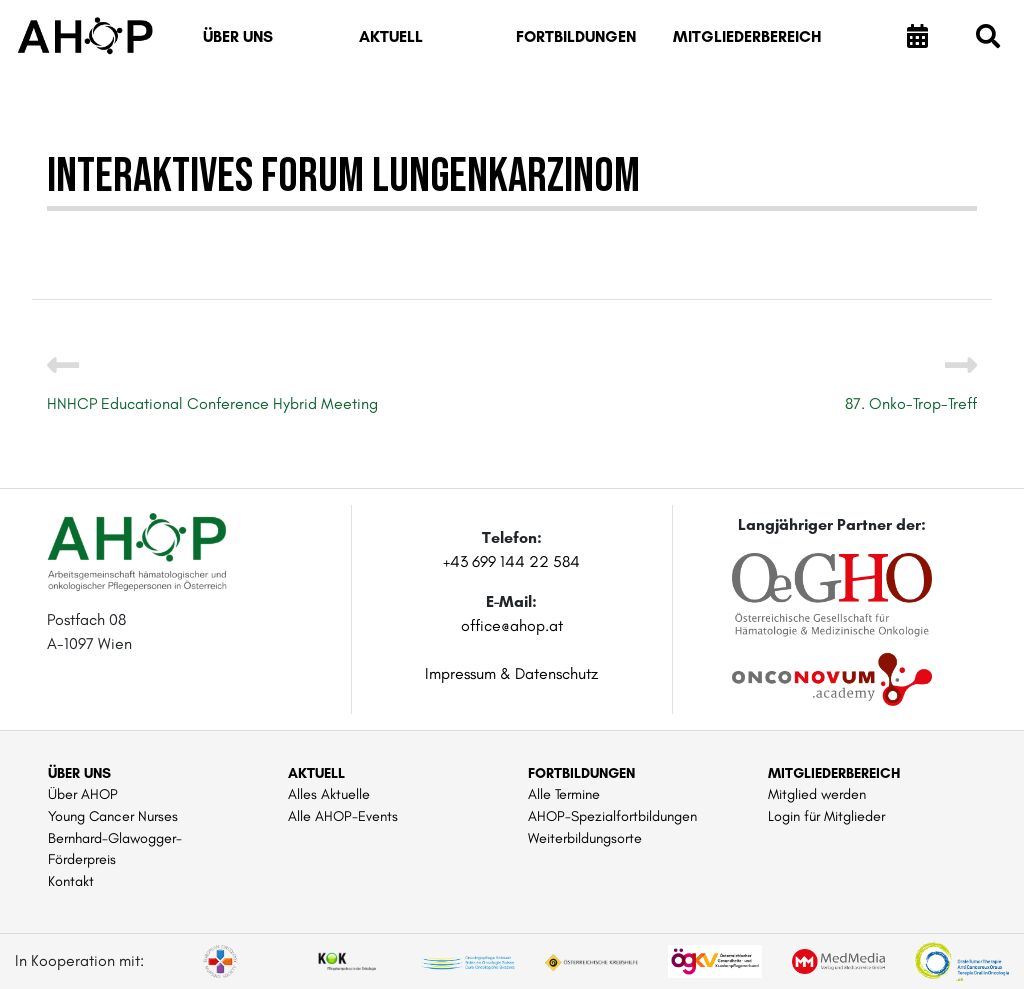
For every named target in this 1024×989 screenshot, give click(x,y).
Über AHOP (83, 794)
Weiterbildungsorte (585, 838)
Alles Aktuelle (329, 794)
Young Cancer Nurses (113, 816)
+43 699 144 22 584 (511, 561)
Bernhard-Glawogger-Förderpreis (115, 849)
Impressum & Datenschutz (511, 673)
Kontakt (71, 881)
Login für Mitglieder (826, 816)
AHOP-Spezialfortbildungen (612, 816)
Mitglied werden (817, 794)
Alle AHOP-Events (343, 816)
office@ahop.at (512, 625)
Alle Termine (564, 794)
